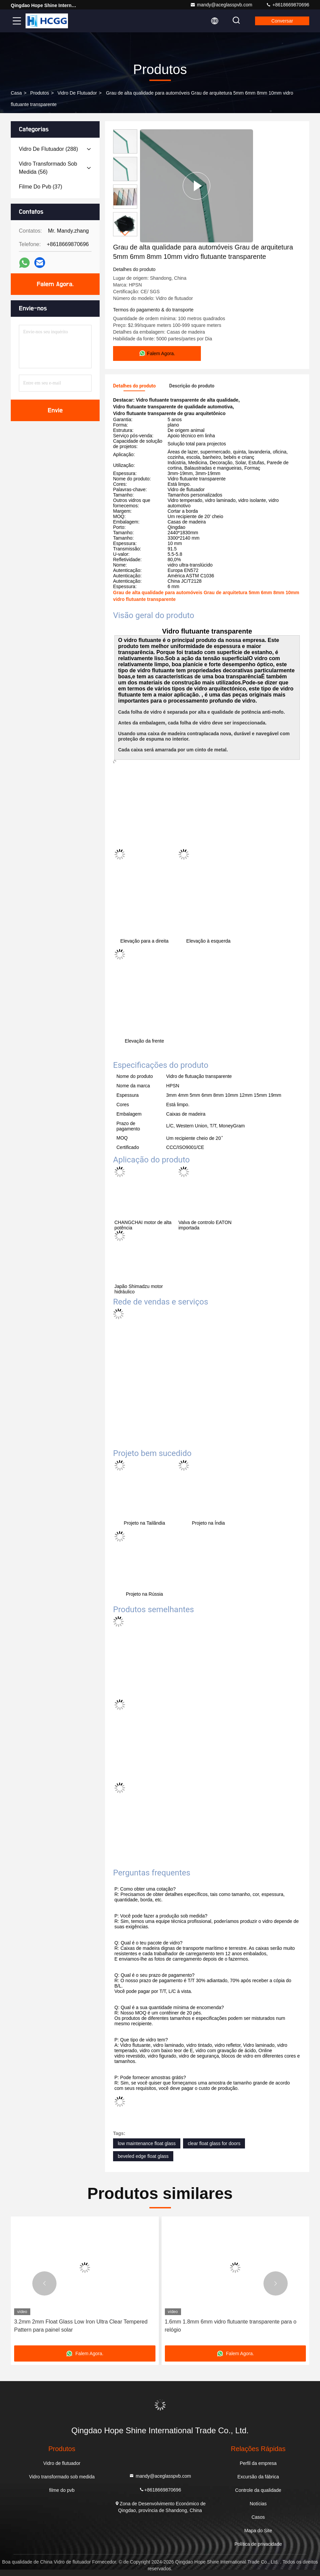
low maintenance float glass (147, 2143)
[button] (125, 233)
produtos (39, 93)
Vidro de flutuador (77, 93)
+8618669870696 (287, 4)
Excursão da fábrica (258, 2476)
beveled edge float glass (143, 2156)
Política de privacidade (258, 2544)
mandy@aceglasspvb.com (221, 4)
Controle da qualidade (258, 2490)
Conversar (282, 21)
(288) (48, 149)
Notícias (258, 2503)
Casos (258, 2517)
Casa (16, 93)
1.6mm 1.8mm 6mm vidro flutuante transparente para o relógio (230, 2326)
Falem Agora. (55, 284)
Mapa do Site (258, 2530)
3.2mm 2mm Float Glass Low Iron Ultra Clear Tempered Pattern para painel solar (80, 2326)
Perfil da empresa (258, 2463)
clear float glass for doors (214, 2143)
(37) (40, 187)
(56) (48, 168)
